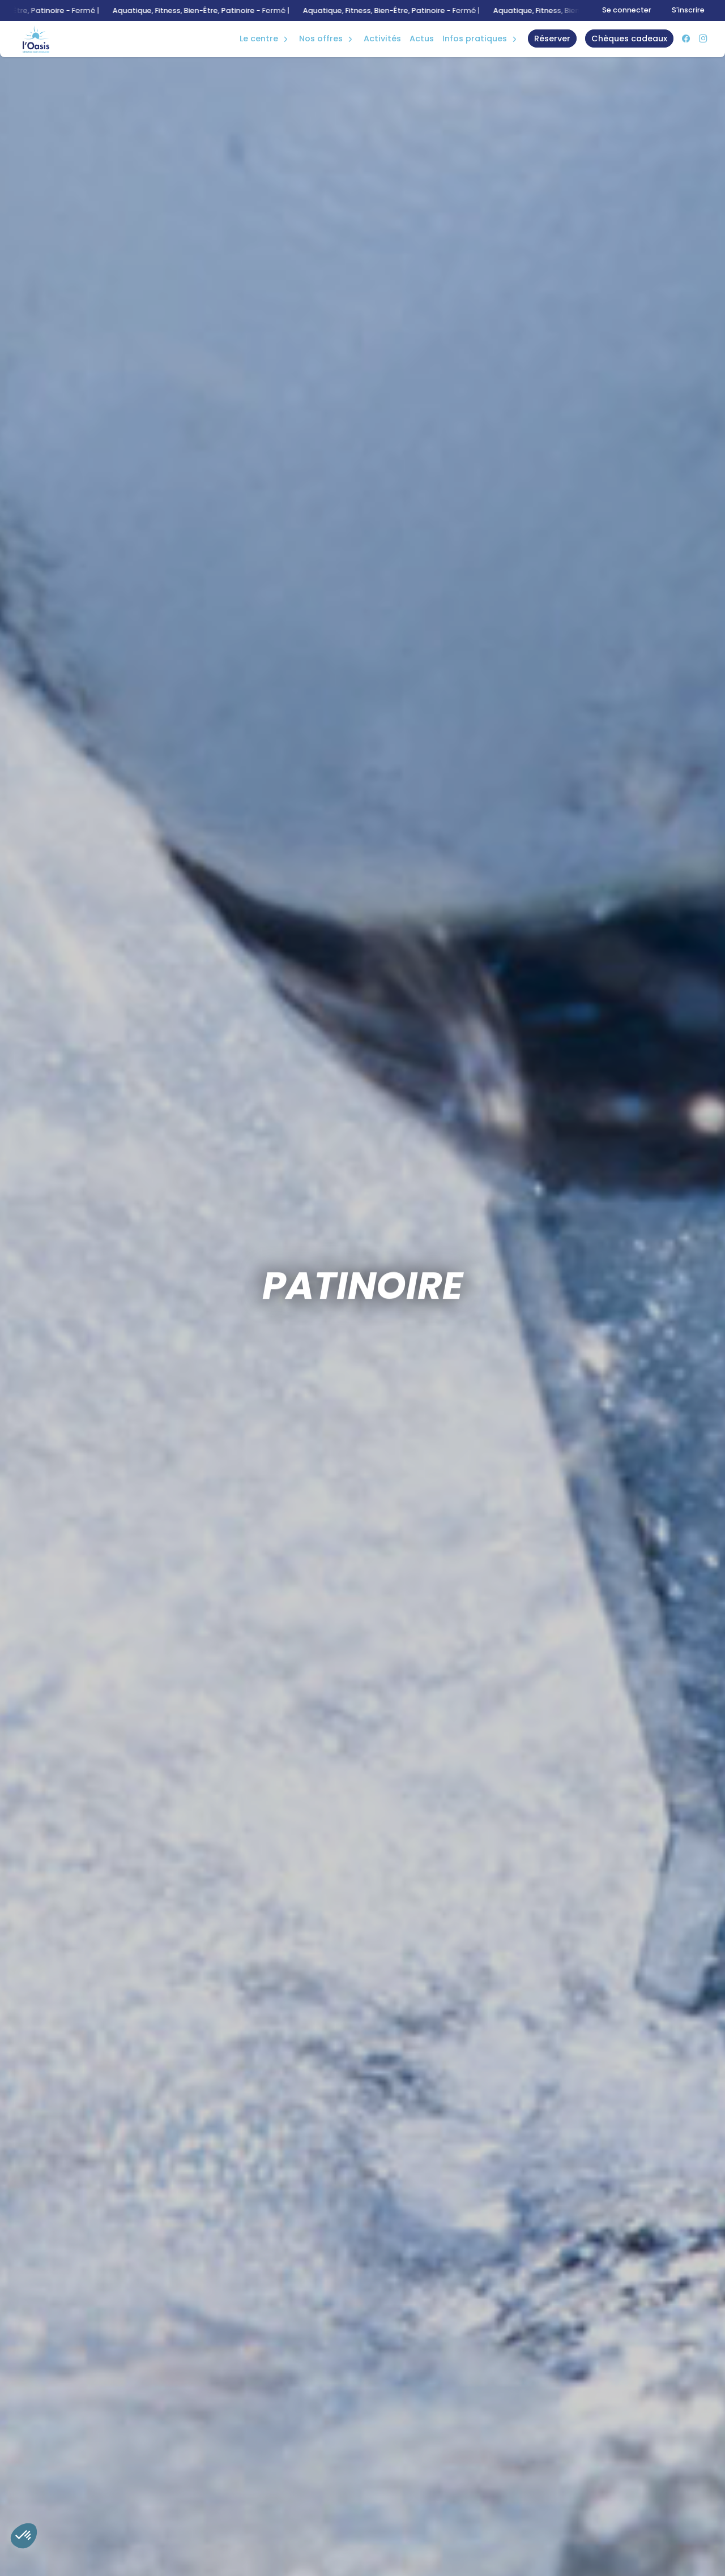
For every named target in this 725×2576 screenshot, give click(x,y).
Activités (382, 38)
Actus (422, 38)
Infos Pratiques (474, 38)
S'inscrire (688, 10)
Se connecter (626, 10)
